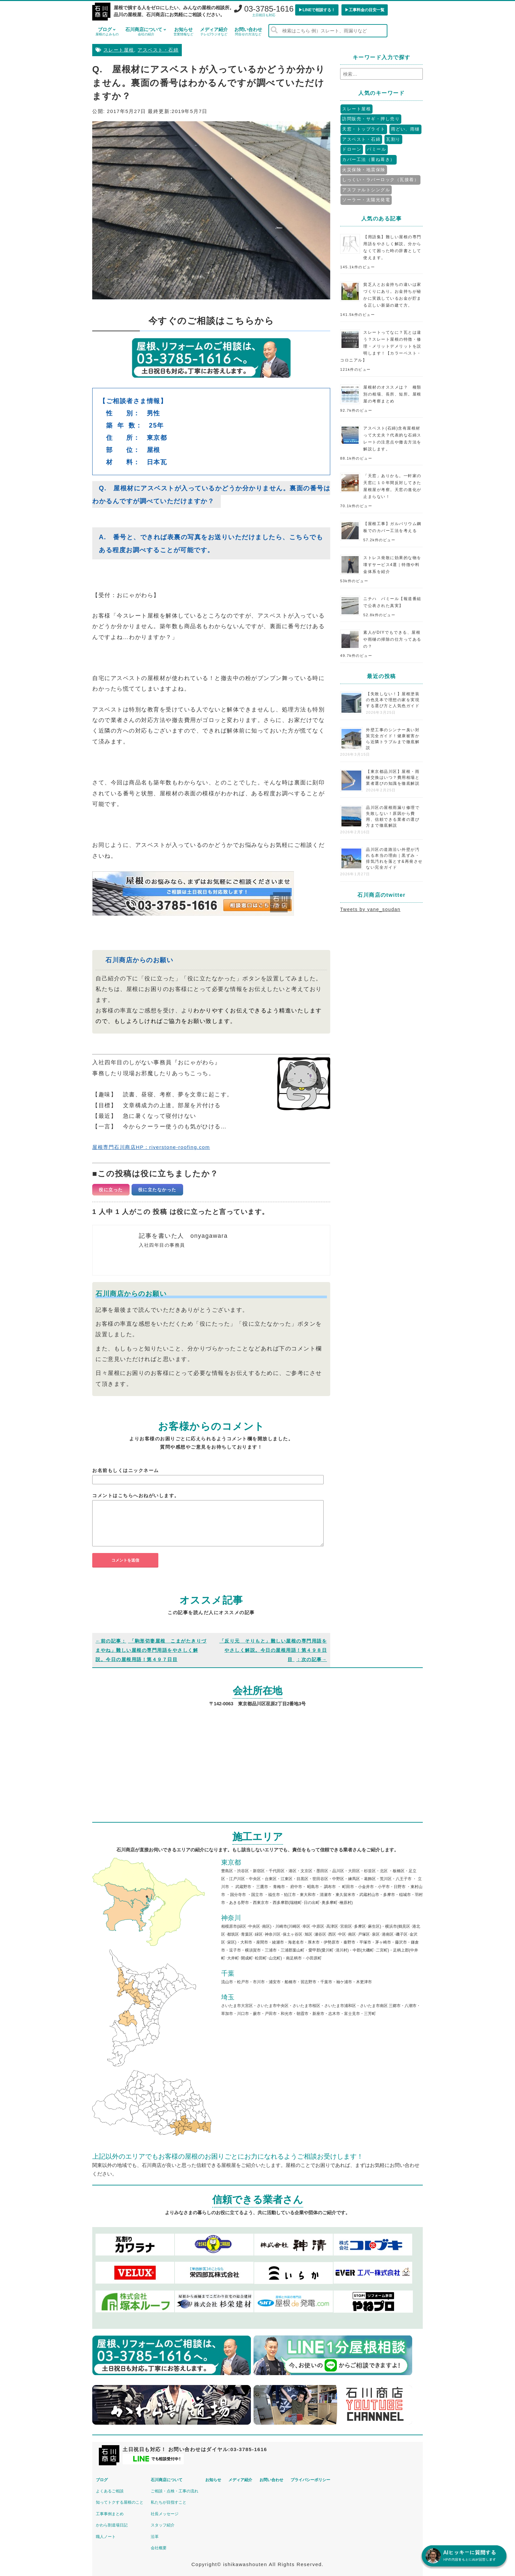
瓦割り (393, 139)
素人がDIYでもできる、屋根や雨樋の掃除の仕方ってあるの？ (392, 639)
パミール (376, 149)
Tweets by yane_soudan (370, 909)
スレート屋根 (118, 50)
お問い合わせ (248, 31)
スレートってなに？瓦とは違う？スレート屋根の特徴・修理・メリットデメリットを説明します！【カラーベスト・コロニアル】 (380, 346)
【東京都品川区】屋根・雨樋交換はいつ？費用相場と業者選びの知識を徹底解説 (392, 777)
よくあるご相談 (113, 2488)
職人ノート (109, 2533)
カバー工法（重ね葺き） (368, 159)
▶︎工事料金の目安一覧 (364, 10)
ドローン (351, 149)
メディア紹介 (214, 31)
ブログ (107, 31)
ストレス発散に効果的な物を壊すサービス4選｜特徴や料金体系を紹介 (392, 564)
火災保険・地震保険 (363, 169)
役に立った (111, 1189)
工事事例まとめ (113, 2511)
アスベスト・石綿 (158, 50)
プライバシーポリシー (351, 2477)
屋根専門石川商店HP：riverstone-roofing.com (157, 1147)
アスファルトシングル (366, 189)
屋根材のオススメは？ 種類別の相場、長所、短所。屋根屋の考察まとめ (392, 394)
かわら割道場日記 (115, 2522)
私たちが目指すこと (179, 2499)
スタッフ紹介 (173, 2522)
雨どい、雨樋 (405, 129)
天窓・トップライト (363, 129)
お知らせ (183, 31)
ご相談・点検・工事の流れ (185, 2488)
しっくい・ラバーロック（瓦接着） (380, 179)
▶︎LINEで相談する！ (316, 10)
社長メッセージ (175, 2511)
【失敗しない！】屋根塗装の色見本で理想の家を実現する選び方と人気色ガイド (392, 700)
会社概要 (170, 2545)
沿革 (166, 2533)
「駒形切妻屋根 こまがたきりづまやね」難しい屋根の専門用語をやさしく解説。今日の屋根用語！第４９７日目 (151, 1650)
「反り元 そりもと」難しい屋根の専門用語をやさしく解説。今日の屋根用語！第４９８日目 (273, 1650)
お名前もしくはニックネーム (125, 1470)
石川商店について (146, 31)
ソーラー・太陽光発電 (366, 199)
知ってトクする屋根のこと (123, 2499)
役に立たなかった (157, 1189)
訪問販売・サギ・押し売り (371, 118)
